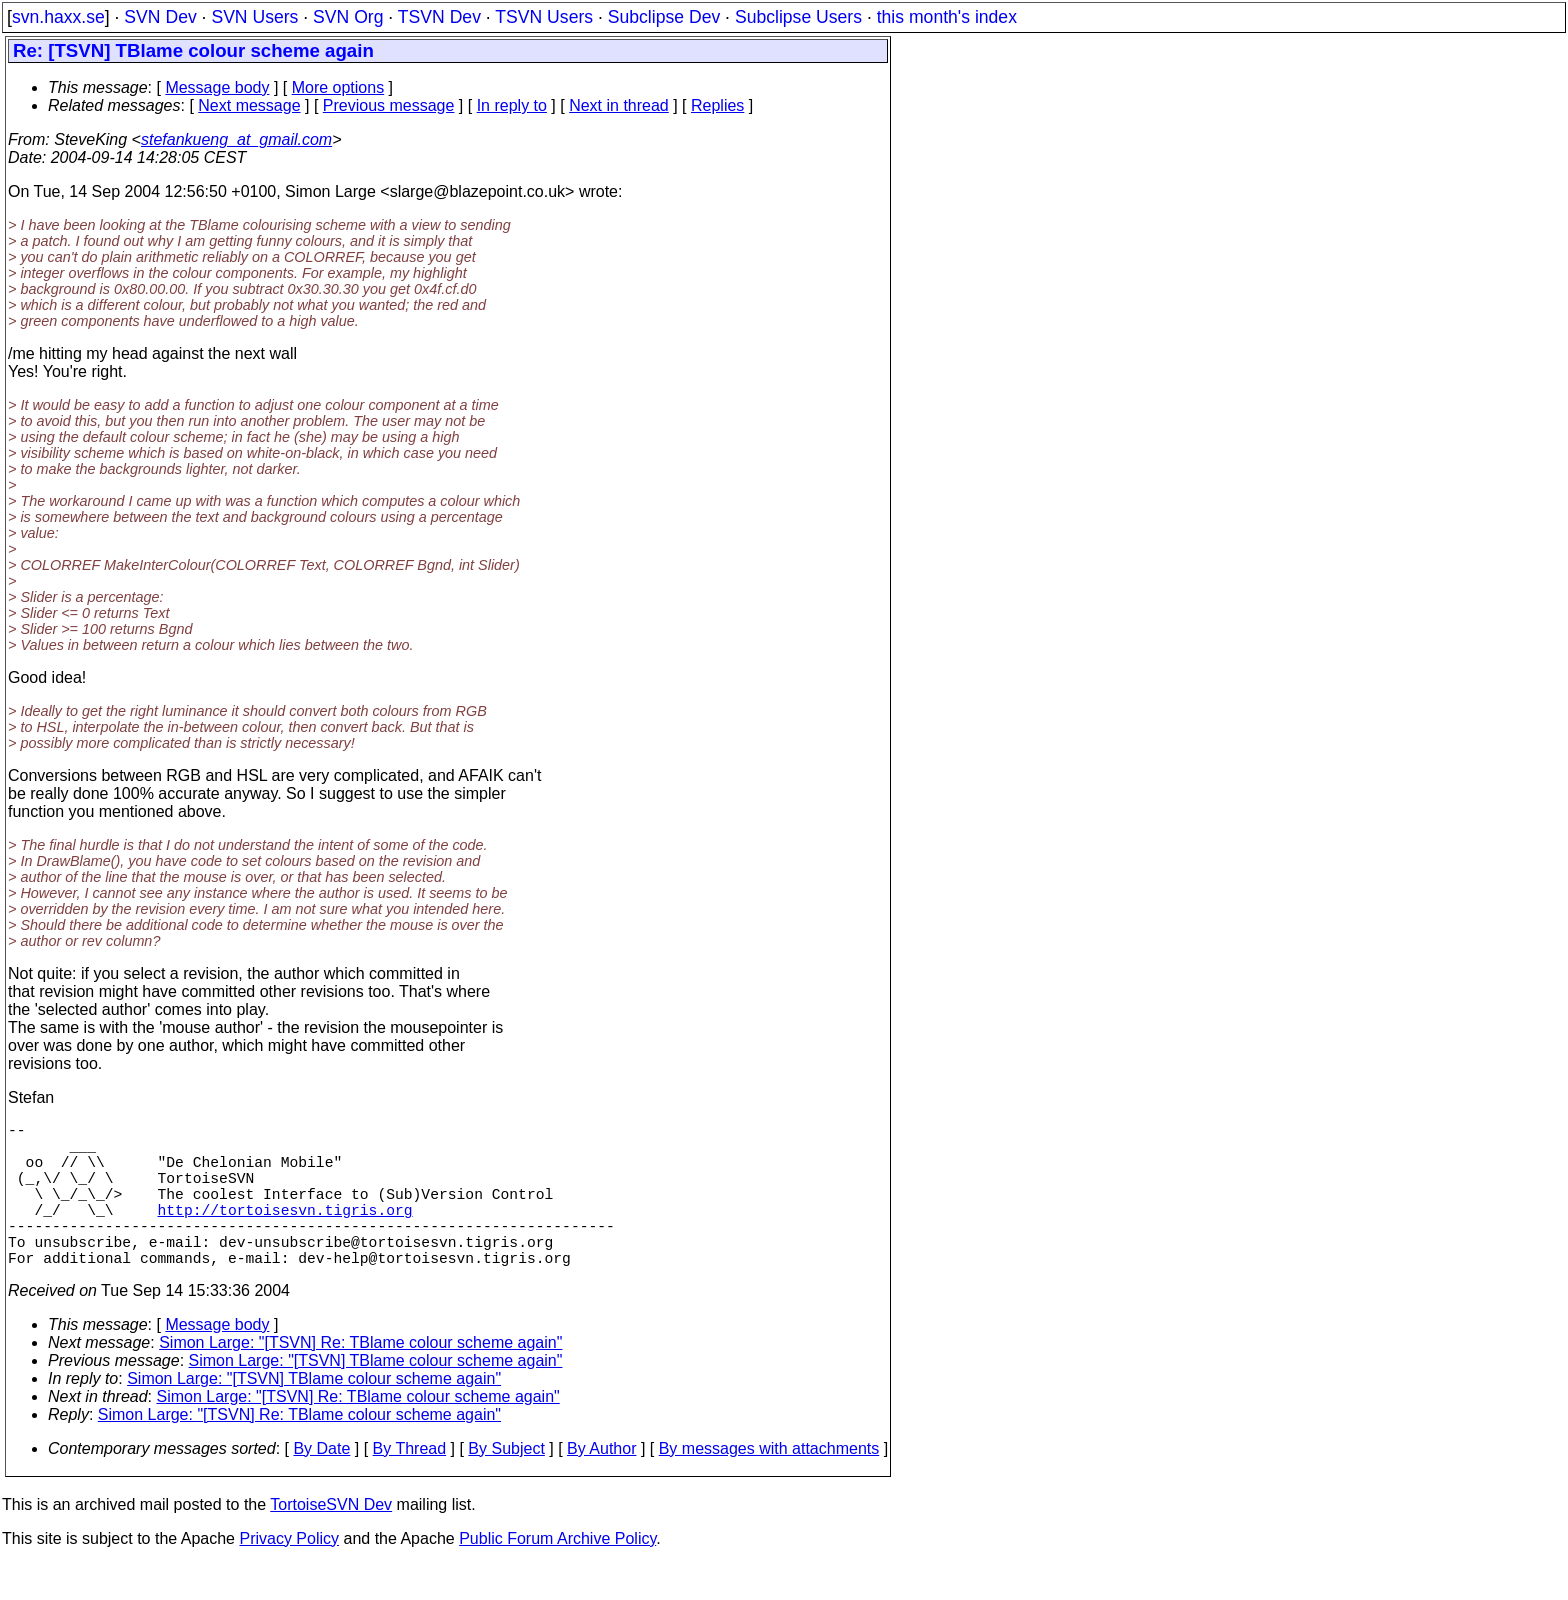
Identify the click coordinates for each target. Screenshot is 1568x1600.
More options (338, 87)
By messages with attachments (769, 1484)
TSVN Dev (439, 17)
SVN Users (254, 17)
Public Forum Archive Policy (557, 1574)
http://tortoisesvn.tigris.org (285, 1233)
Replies (717, 105)
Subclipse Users (798, 17)
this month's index (947, 17)
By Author (601, 1484)
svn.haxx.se (58, 17)
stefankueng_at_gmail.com (236, 139)
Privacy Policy (289, 1574)
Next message (249, 105)
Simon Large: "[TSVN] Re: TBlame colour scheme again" (360, 1378)
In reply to (512, 105)
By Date (321, 1484)
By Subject (506, 1484)
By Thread (410, 1484)
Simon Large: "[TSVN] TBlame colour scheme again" (376, 1396)
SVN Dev (160, 17)
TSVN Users (544, 17)
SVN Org (348, 17)
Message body (217, 87)
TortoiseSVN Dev (331, 1540)
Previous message (389, 105)
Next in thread (619, 105)
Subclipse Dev (664, 17)
